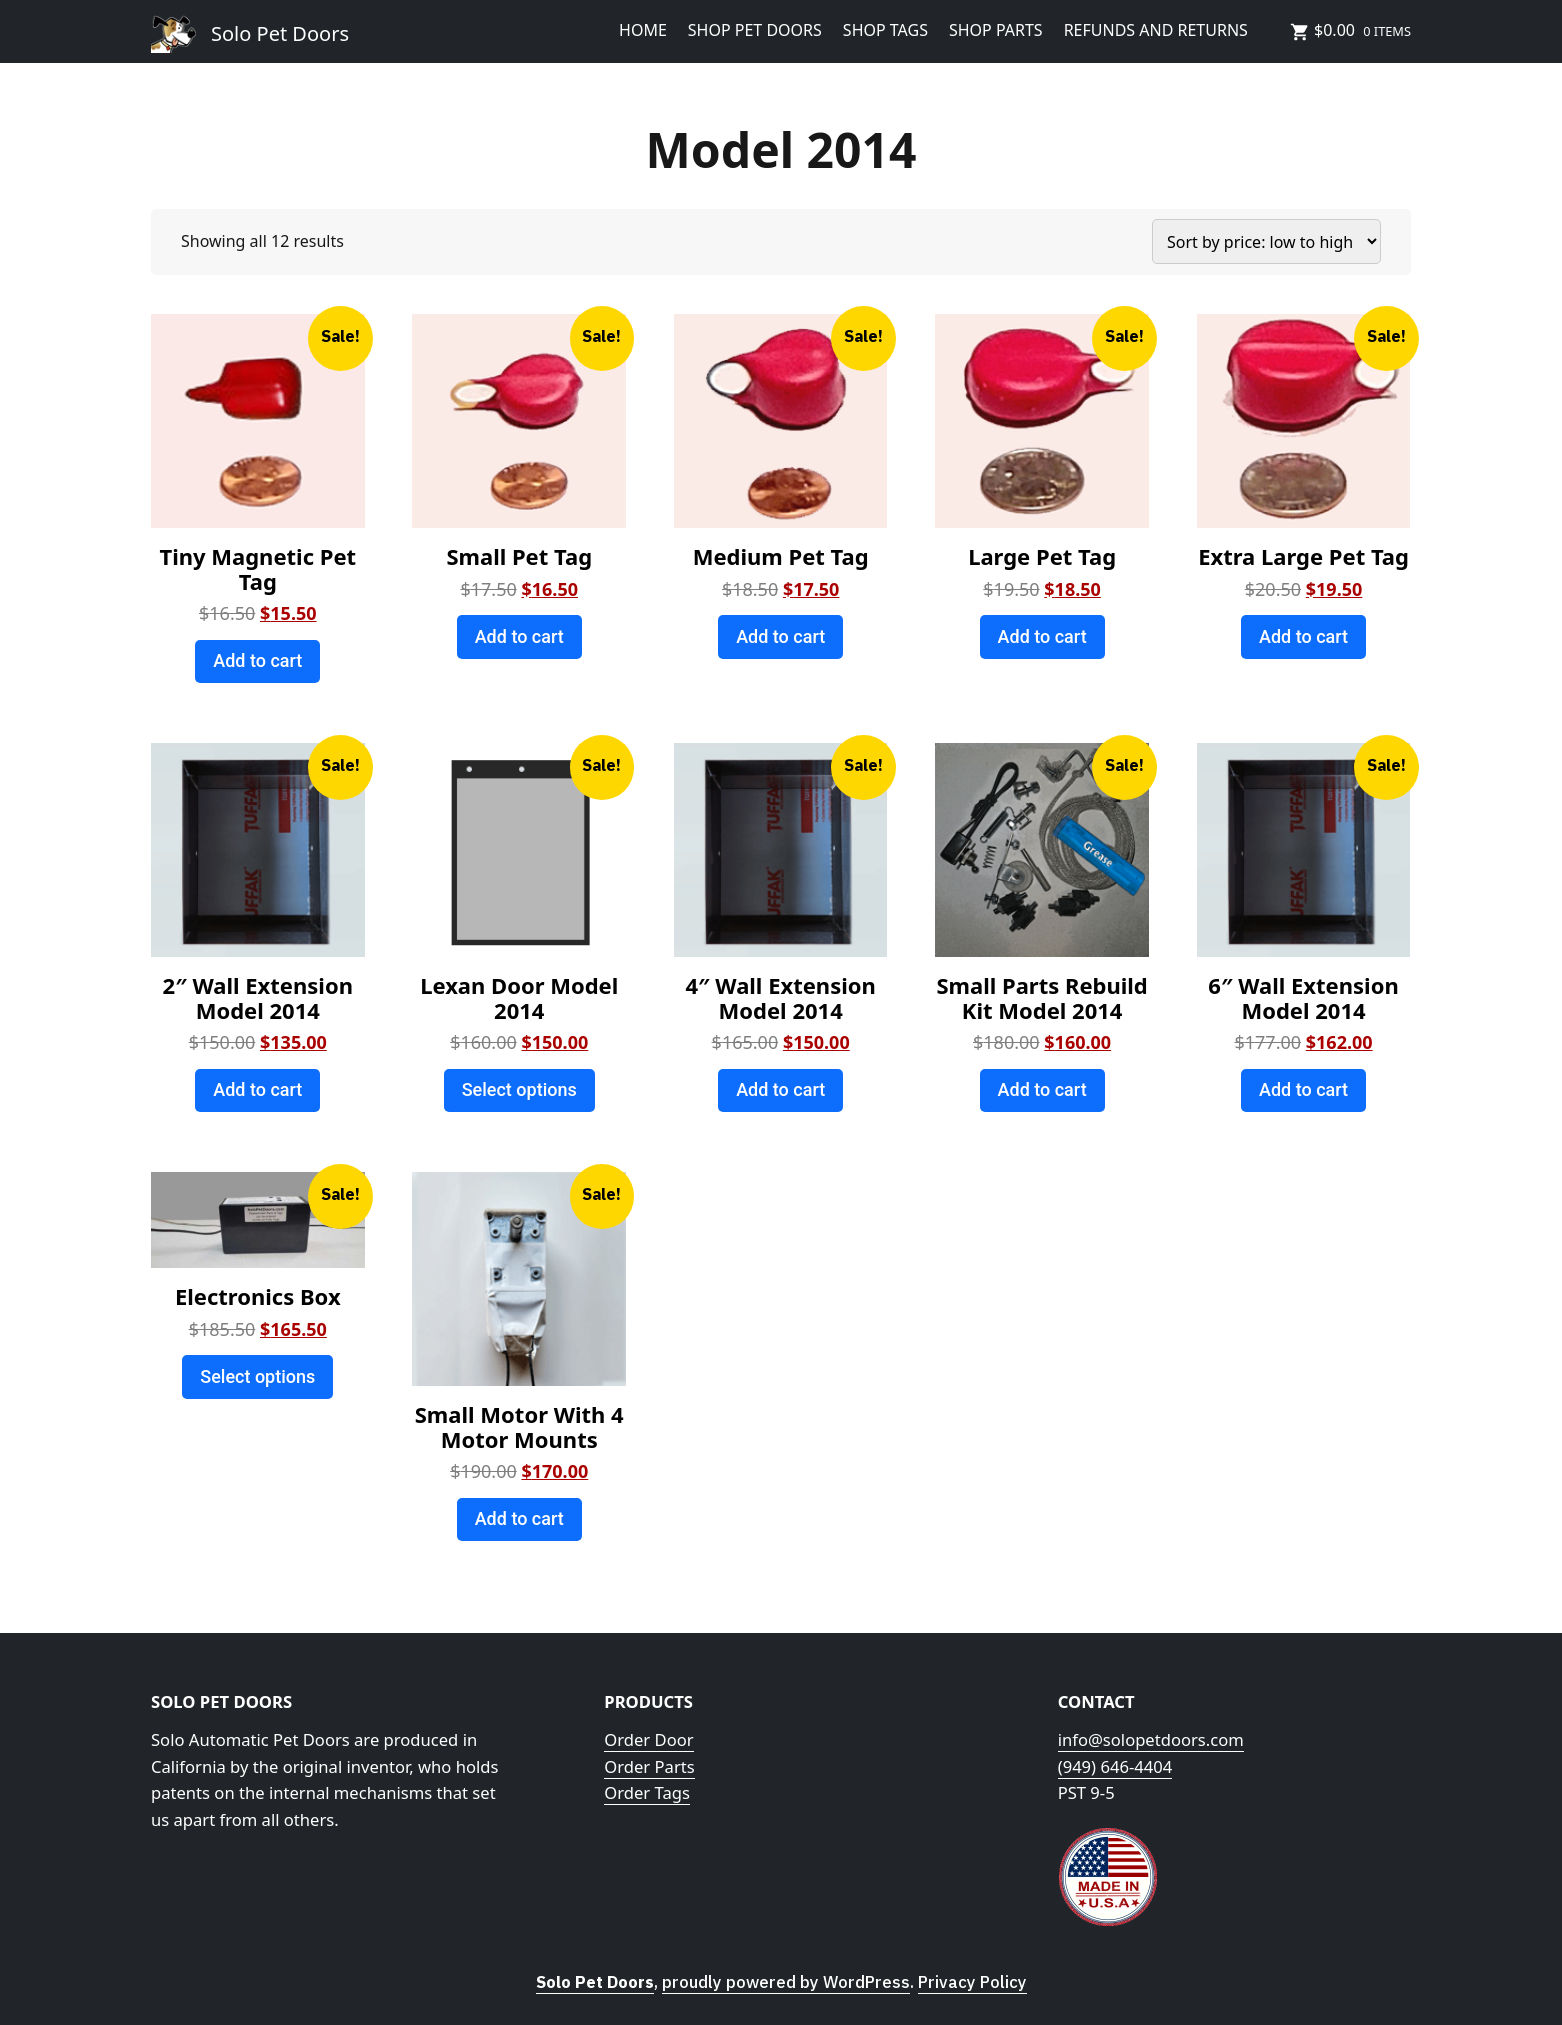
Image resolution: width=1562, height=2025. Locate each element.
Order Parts (649, 1766)
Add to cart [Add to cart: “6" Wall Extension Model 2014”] (1303, 1089)
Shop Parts (996, 30)
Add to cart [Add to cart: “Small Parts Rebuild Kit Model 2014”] (1042, 1089)
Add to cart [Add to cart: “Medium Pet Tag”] (780, 636)
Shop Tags (885, 30)
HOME (643, 30)
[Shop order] (1266, 241)
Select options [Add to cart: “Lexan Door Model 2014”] (519, 1089)
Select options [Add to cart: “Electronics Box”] (257, 1376)
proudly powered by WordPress (786, 1982)
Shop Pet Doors (755, 30)
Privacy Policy (972, 1982)
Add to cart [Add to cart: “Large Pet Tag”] (1042, 636)
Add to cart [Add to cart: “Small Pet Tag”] (519, 636)
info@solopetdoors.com (1151, 1739)
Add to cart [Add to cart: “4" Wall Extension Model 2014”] (780, 1089)
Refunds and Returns (1156, 30)
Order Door (648, 1739)
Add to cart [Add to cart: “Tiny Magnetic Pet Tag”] (257, 660)
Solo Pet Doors (280, 33)
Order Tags (647, 1792)
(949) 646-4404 (1115, 1766)
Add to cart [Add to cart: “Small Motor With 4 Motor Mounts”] (519, 1518)
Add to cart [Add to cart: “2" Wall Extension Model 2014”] (257, 1089)
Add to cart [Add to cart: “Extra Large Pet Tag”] (1303, 636)
